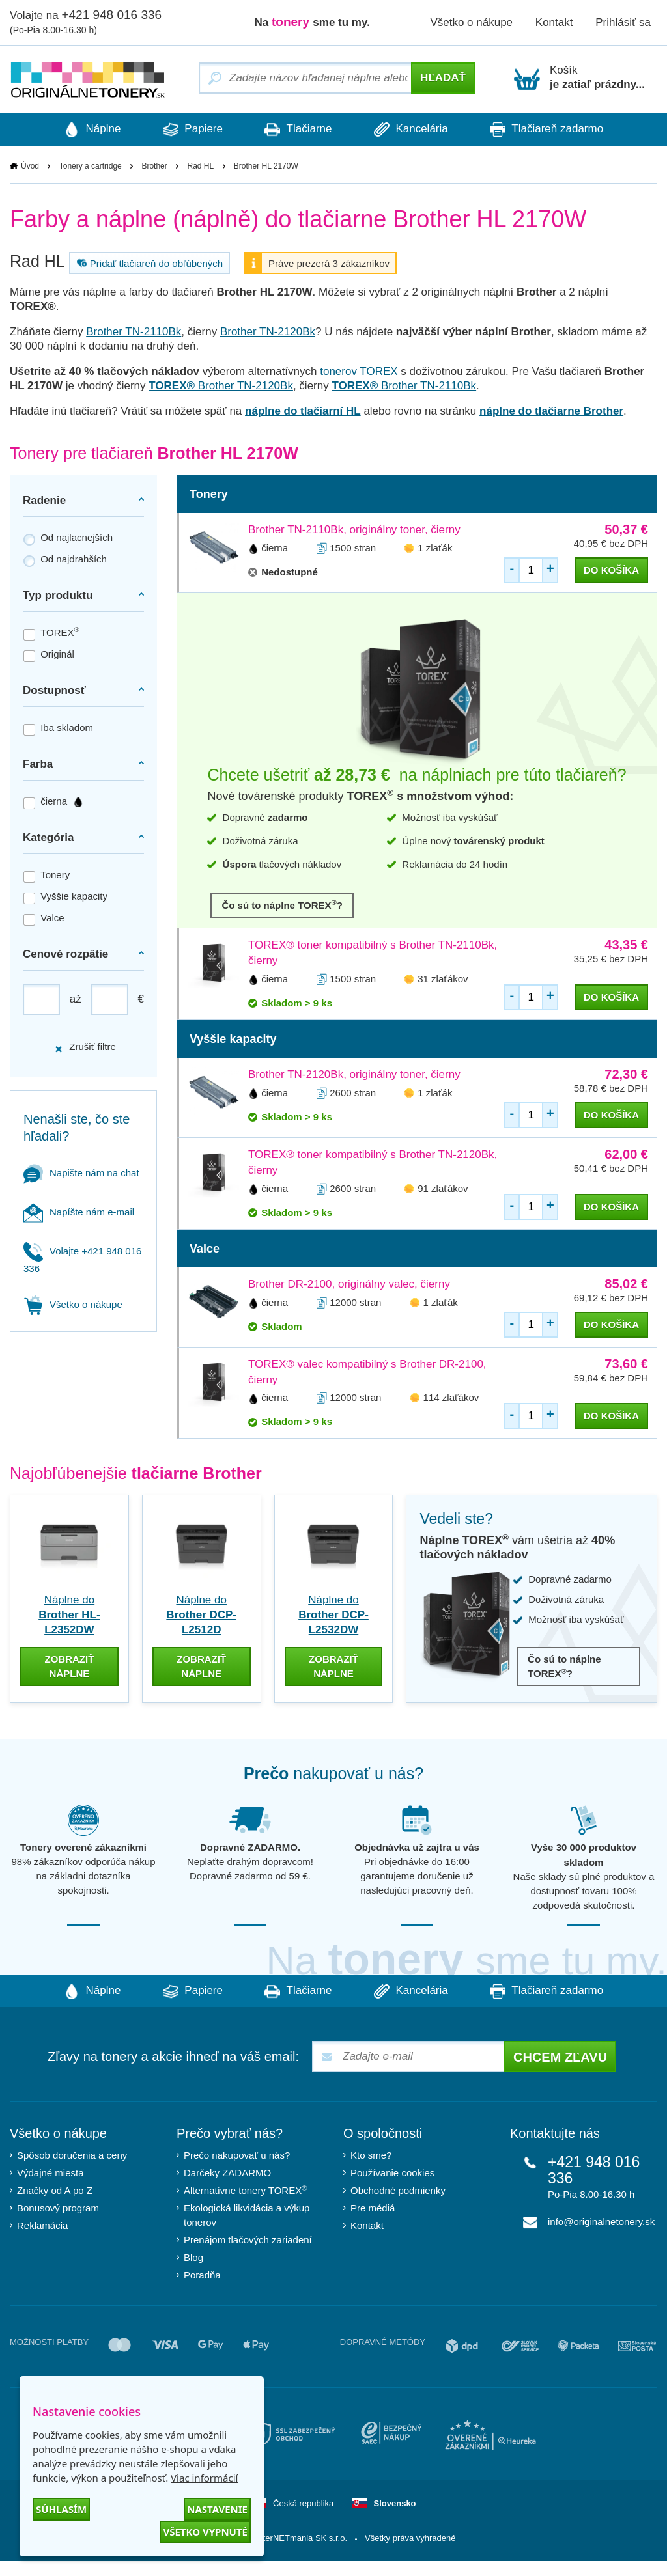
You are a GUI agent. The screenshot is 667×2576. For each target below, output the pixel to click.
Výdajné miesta (50, 2173)
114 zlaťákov (451, 1398)
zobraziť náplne (69, 1666)
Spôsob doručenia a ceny (72, 2155)
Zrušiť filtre (85, 1047)
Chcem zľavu (560, 2058)
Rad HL (200, 166)
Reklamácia (42, 2226)
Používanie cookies (392, 2173)
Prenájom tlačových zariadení (248, 2240)
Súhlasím (61, 2508)
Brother (154, 166)
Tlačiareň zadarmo (554, 129)
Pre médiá (372, 2208)
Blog (193, 2258)
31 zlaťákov (443, 978)
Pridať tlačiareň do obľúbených (148, 263)
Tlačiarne (298, 129)
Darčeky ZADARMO (227, 2173)
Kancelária (415, 129)
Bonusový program (58, 2208)
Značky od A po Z (54, 2190)
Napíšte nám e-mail (78, 1211)
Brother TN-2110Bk (133, 331)
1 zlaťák (435, 547)
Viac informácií (204, 2477)
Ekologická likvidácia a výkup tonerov (246, 2215)
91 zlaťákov (443, 1188)
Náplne (84, 129)
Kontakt (554, 22)
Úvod (30, 166)
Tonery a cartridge (90, 166)
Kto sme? (370, 2155)
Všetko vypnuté (205, 2531)
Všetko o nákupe (471, 22)
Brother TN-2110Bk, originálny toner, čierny (354, 529)
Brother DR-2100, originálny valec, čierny (349, 1284)
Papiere (189, 129)
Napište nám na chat (81, 1172)
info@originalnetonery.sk (601, 2222)
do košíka (611, 569)
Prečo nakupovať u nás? (237, 2155)
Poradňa (202, 2275)
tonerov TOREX (358, 371)
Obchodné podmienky (398, 2190)
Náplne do (69, 1615)
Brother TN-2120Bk (267, 331)
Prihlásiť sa (623, 22)
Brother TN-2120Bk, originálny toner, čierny (354, 1074)
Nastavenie (217, 2508)
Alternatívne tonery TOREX (245, 2190)
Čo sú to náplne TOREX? (282, 904)
